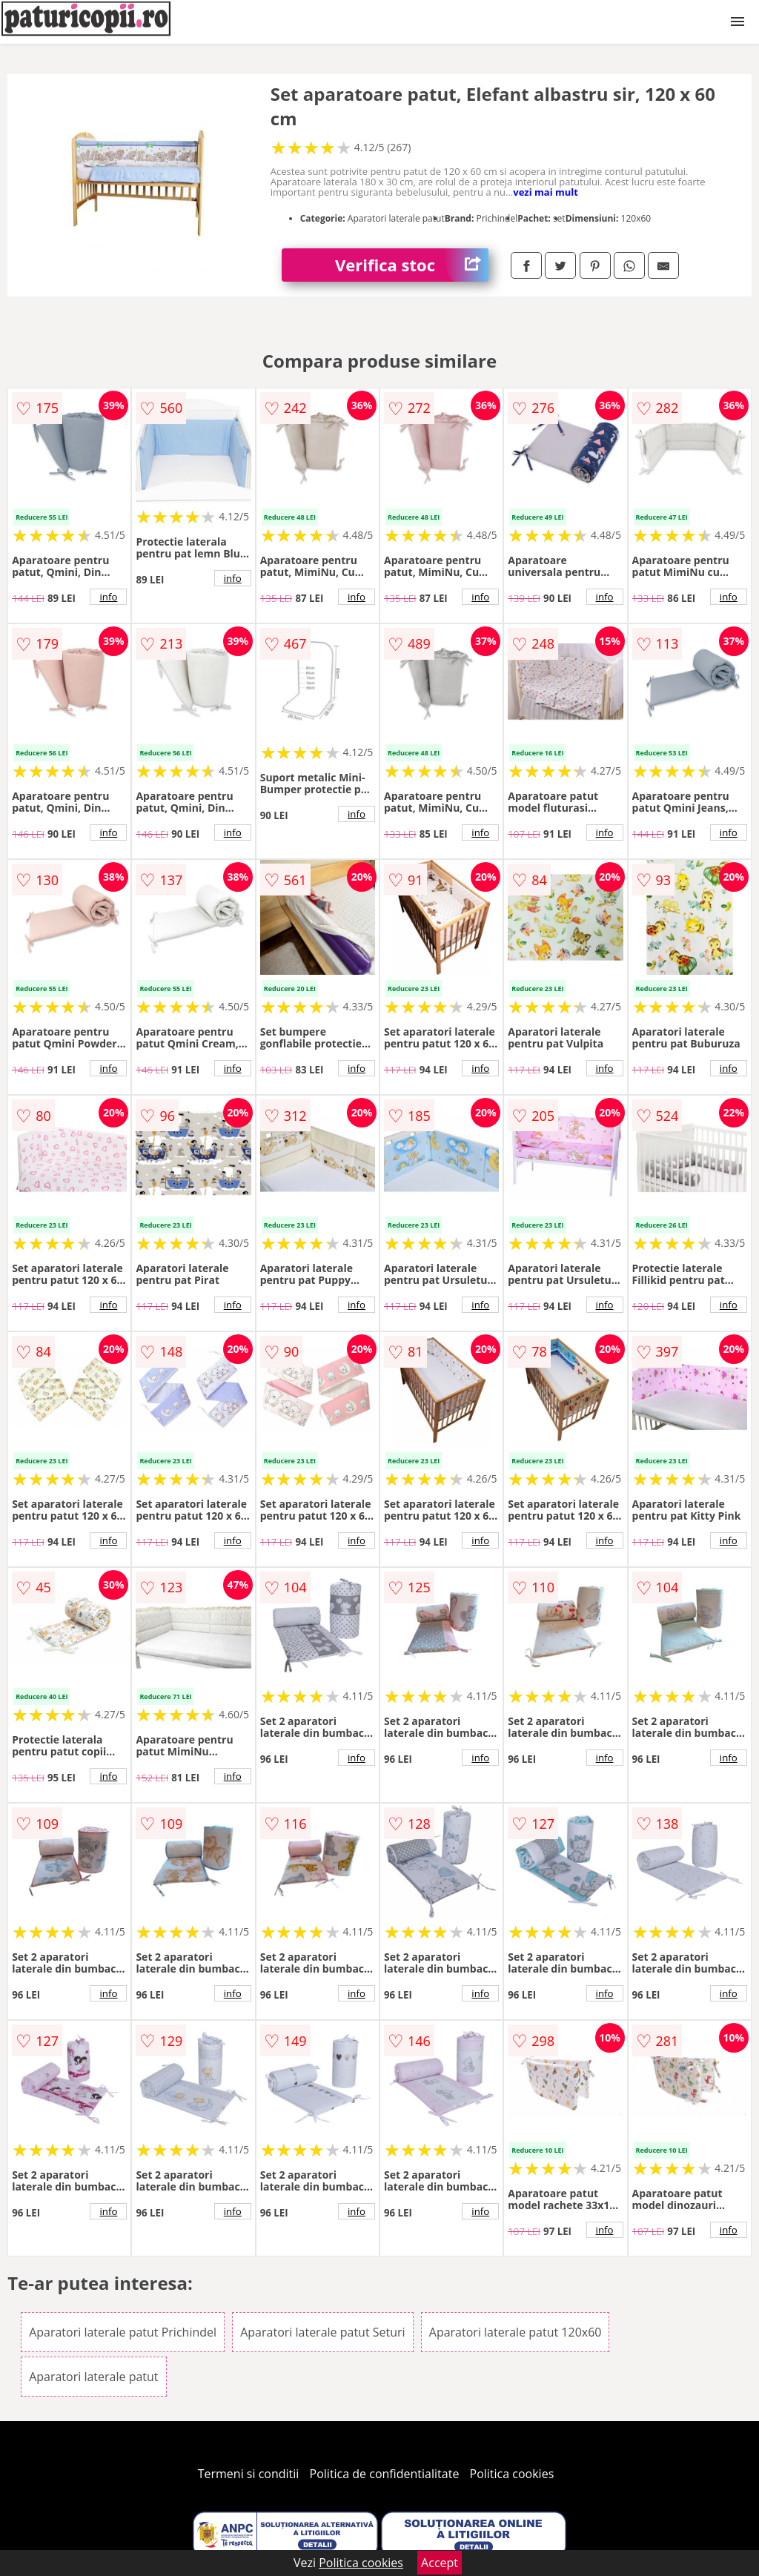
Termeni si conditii (248, 2474)
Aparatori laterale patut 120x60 (515, 2332)
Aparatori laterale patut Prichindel (122, 2332)
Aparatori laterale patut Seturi (322, 2332)
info (108, 596)
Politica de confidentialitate (385, 2474)
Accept (439, 2563)
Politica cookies (512, 2474)
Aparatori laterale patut (93, 2376)
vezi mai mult (545, 192)
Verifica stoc (411, 265)
